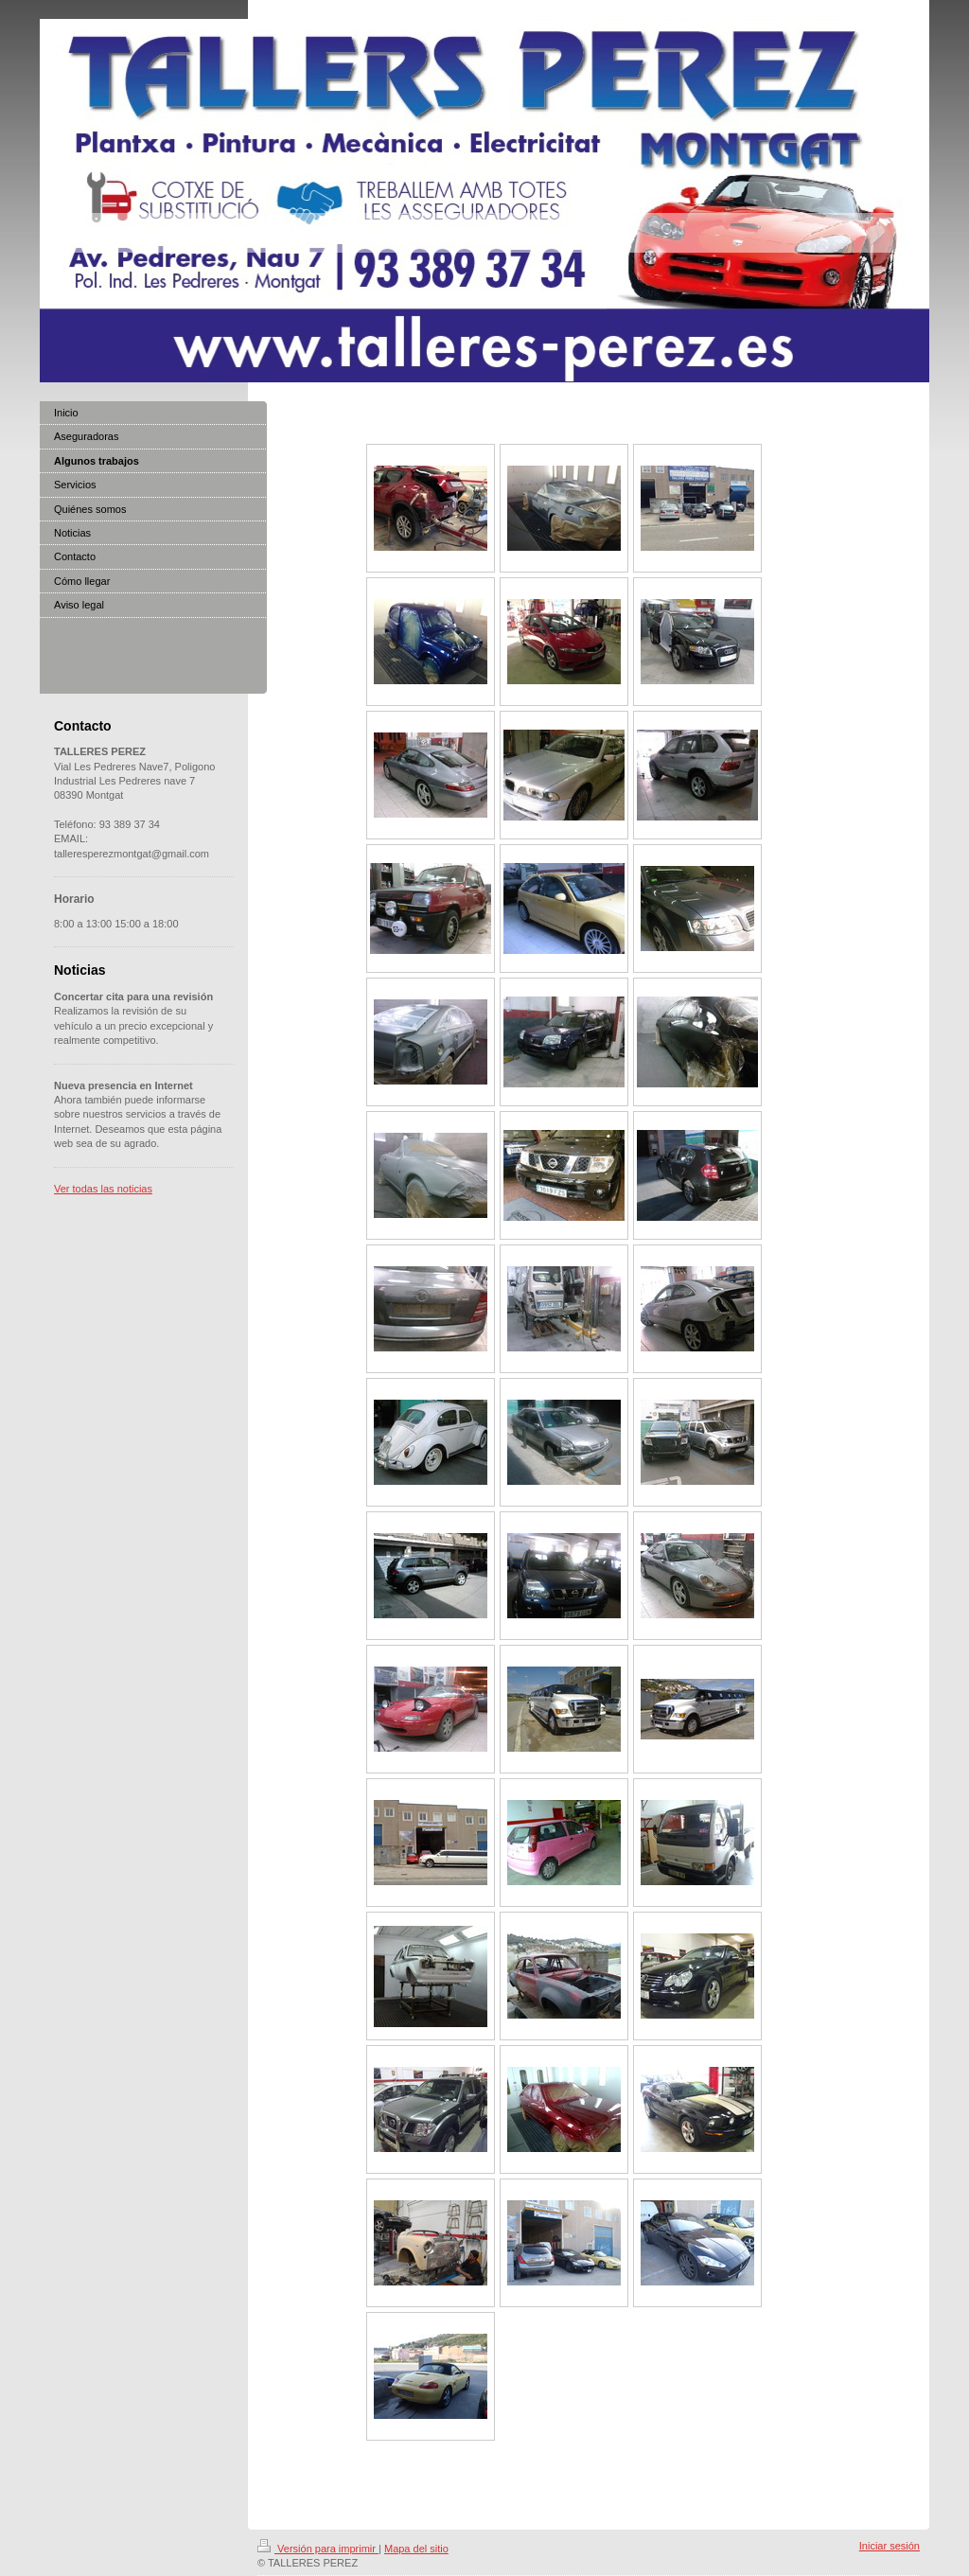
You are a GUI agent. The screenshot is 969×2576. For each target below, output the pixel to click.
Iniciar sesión (889, 2545)
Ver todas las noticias (103, 1188)
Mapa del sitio (416, 2548)
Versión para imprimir (318, 2548)
